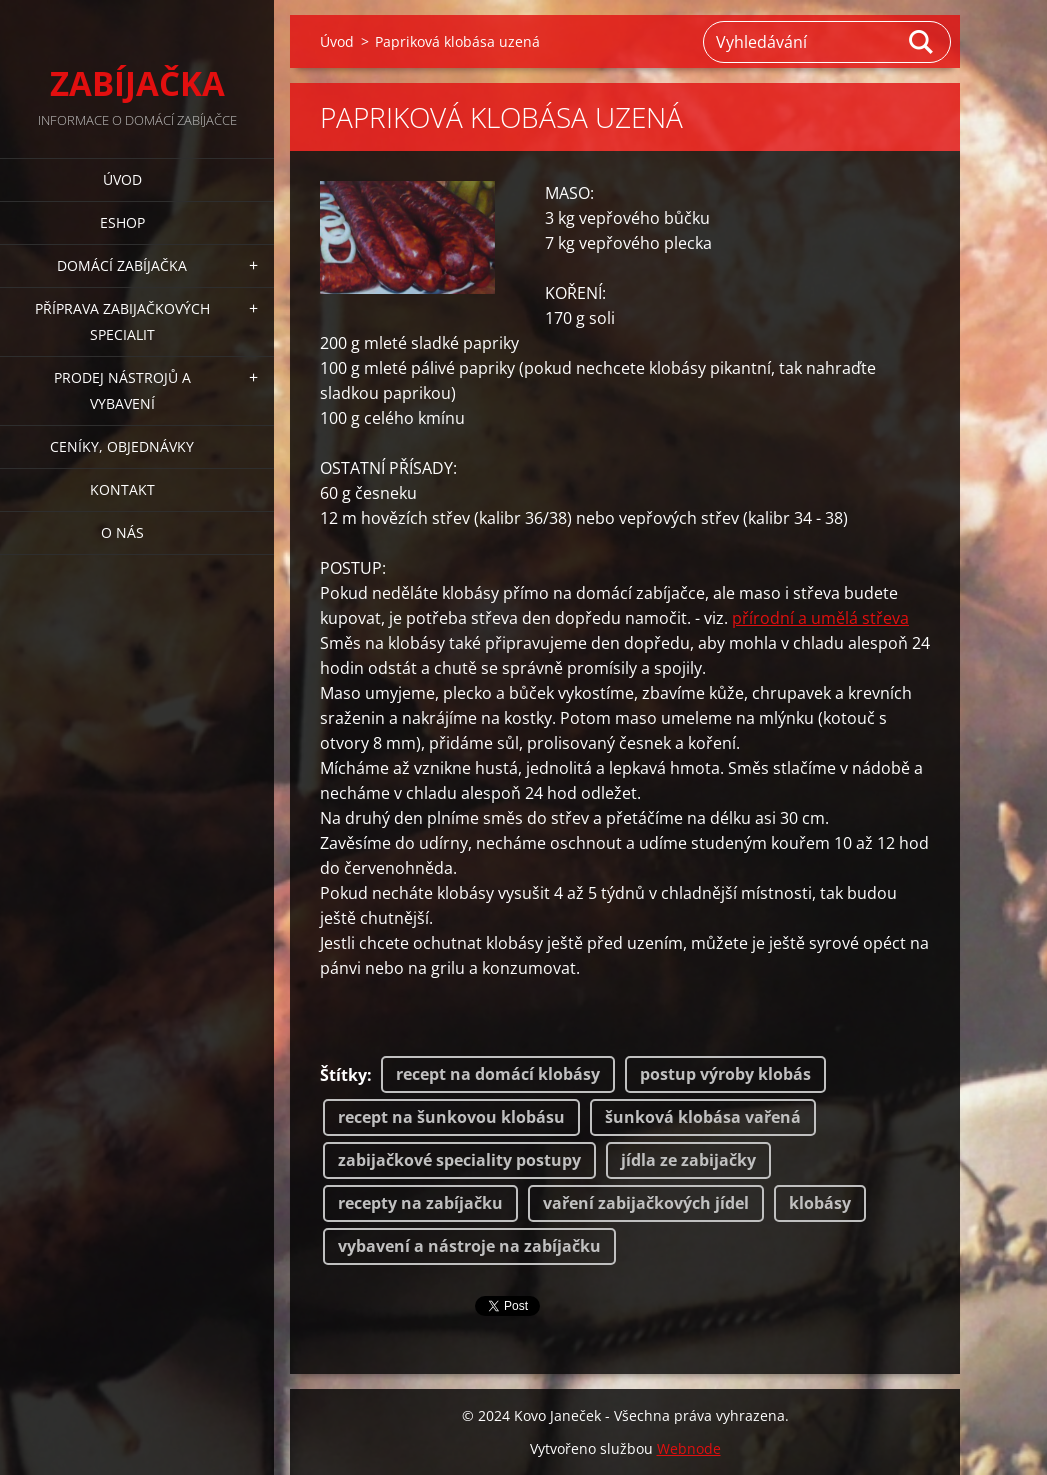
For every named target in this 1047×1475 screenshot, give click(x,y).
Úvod (122, 179)
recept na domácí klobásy (498, 1074)
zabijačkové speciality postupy (459, 1160)
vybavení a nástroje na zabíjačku (469, 1246)
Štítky (343, 1075)
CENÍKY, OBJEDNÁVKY (122, 446)
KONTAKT (122, 489)
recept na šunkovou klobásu (451, 1117)
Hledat (922, 42)
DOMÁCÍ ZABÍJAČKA (122, 265)
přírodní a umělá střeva (820, 618)
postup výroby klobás (725, 1074)
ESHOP (122, 222)
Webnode (689, 1448)
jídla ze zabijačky (688, 1160)
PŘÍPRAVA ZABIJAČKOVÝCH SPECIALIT (122, 321)
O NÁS (122, 532)
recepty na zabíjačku (420, 1203)
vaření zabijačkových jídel (646, 1203)
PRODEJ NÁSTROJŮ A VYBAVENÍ (122, 390)
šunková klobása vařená (703, 1117)
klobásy (820, 1203)
